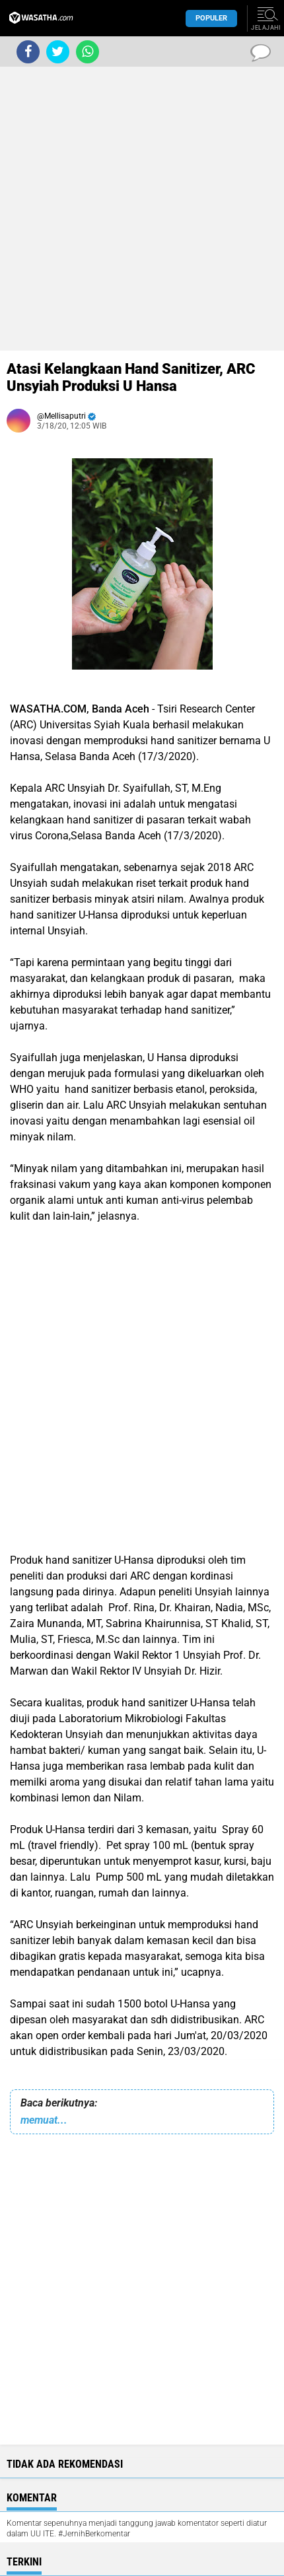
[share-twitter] (57, 51)
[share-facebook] (28, 51)
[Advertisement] (142, 209)
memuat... (43, 2120)
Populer (211, 18)
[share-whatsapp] (87, 51)
